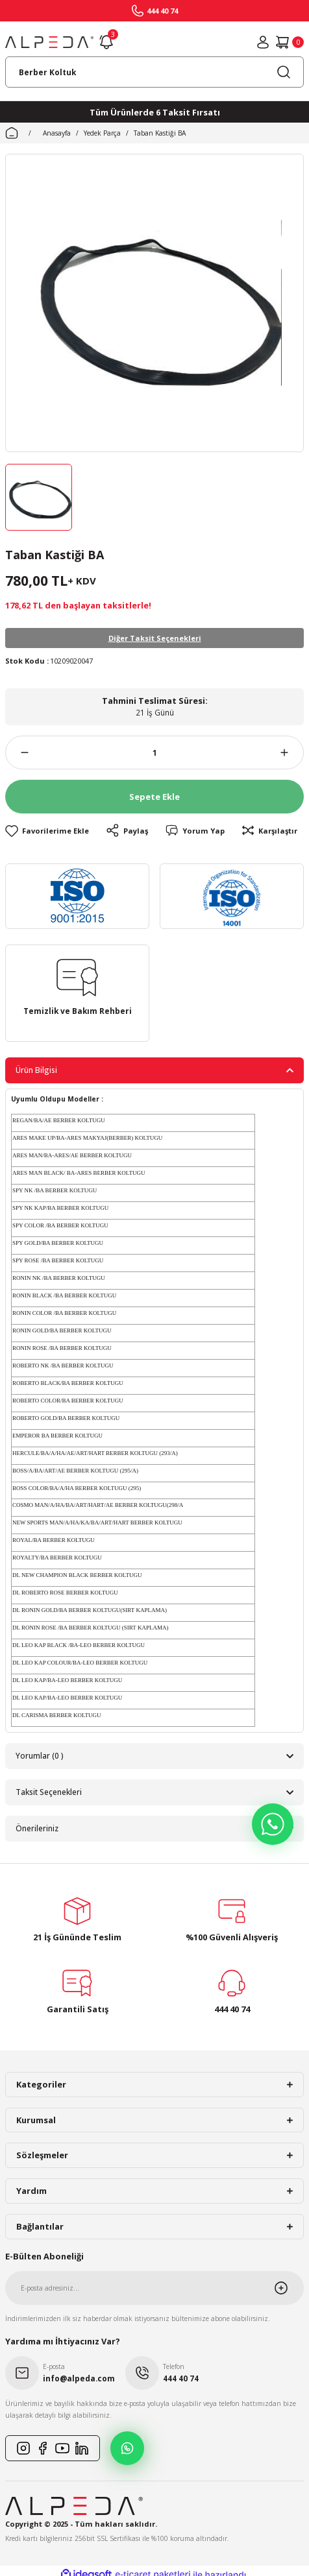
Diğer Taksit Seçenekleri (154, 638)
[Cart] (289, 42)
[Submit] (289, 2288)
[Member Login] (263, 42)
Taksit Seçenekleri (49, 1792)
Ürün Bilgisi (36, 1070)
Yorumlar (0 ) (40, 1755)
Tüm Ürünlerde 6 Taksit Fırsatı (155, 112)
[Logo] (49, 42)
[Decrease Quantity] (17, 752)
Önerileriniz (37, 1828)
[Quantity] (154, 752)
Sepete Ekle (154, 796)
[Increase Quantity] (292, 752)
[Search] (154, 72)
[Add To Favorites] (47, 830)
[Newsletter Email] (154, 2288)
